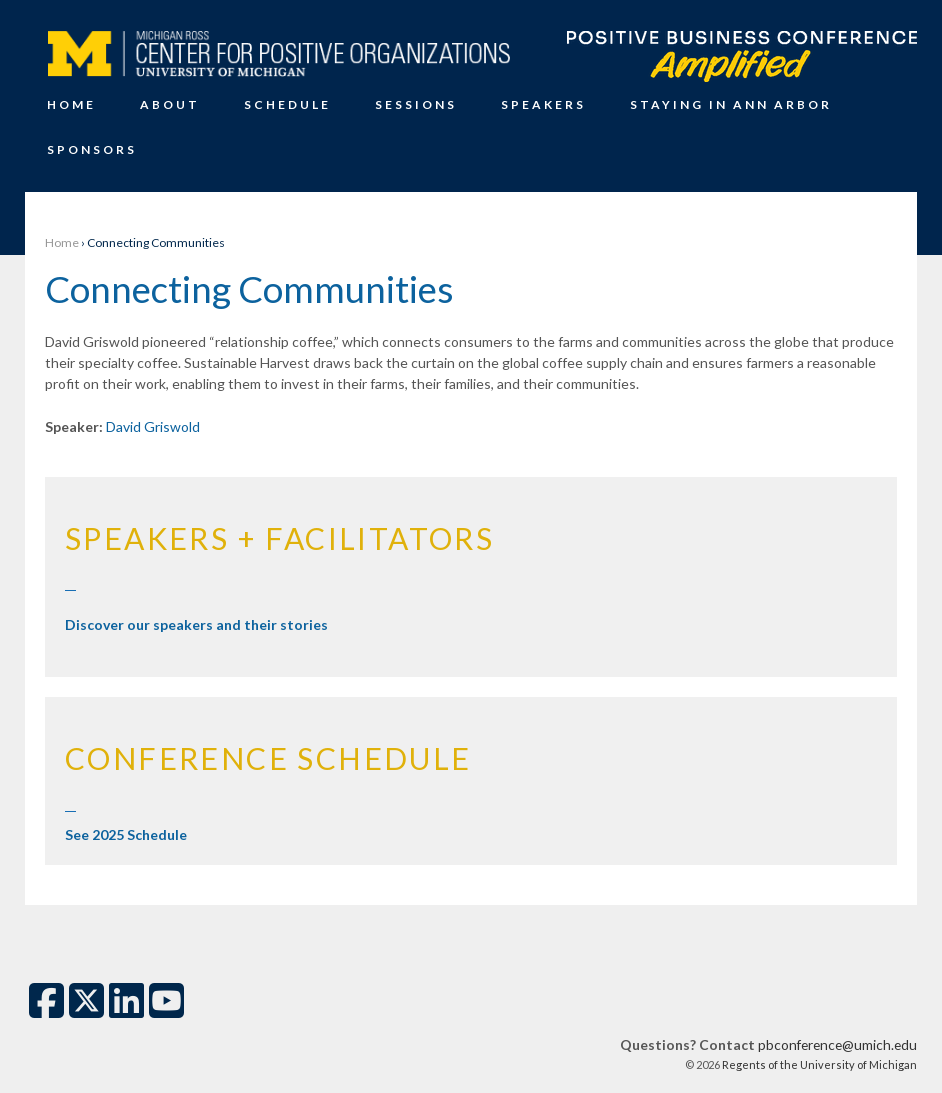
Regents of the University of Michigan (818, 1064)
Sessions (416, 104)
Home (71, 104)
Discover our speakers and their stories (196, 624)
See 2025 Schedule (126, 834)
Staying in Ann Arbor (731, 104)
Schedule (287, 104)
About (170, 104)
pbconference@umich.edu (837, 1044)
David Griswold (153, 426)
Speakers (543, 104)
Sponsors (92, 149)
